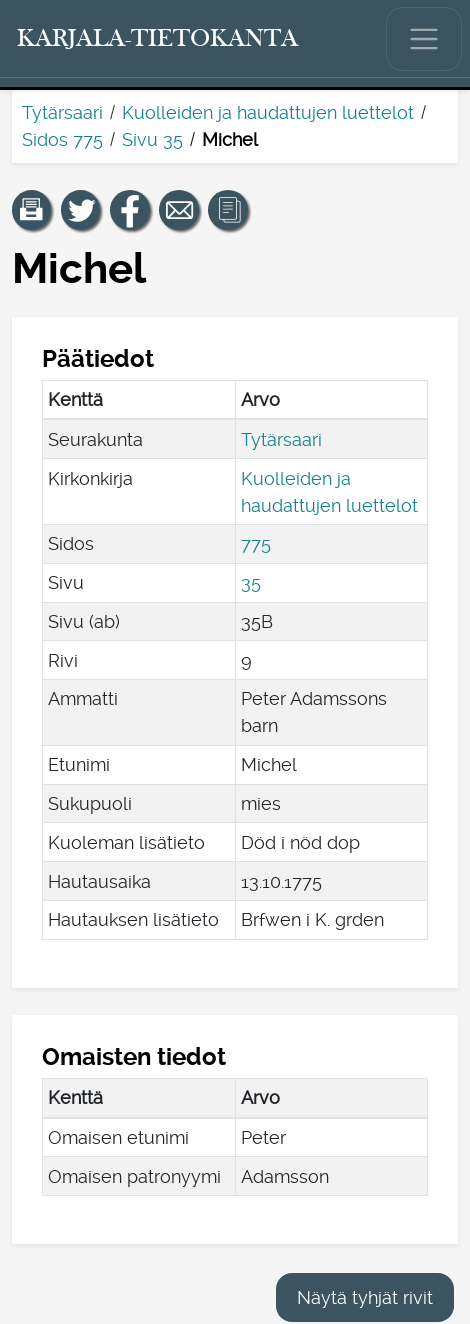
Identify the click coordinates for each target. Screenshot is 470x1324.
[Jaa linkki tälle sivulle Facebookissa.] (130, 210)
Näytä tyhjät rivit (365, 1297)
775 (256, 543)
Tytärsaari (62, 112)
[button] (32, 210)
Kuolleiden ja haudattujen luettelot (268, 112)
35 (251, 582)
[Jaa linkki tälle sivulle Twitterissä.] (81, 210)
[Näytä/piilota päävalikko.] (424, 39)
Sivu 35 (152, 139)
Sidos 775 (62, 139)
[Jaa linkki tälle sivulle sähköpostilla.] (179, 210)
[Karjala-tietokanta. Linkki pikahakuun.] (158, 39)
